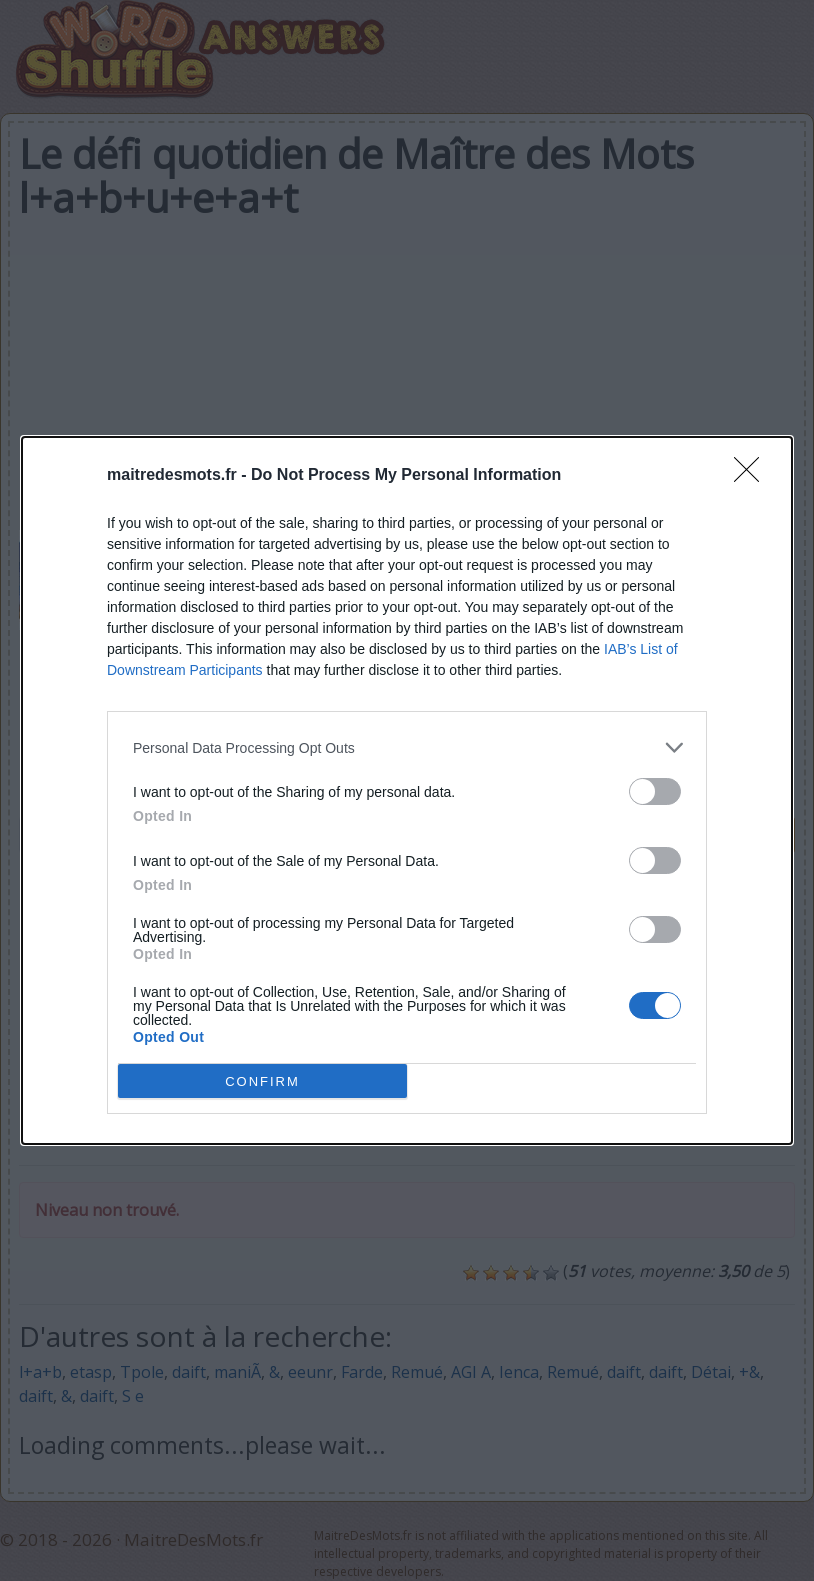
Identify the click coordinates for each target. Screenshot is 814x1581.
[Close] (753, 476)
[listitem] (407, 747)
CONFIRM (262, 1080)
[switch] (655, 791)
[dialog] (407, 790)
